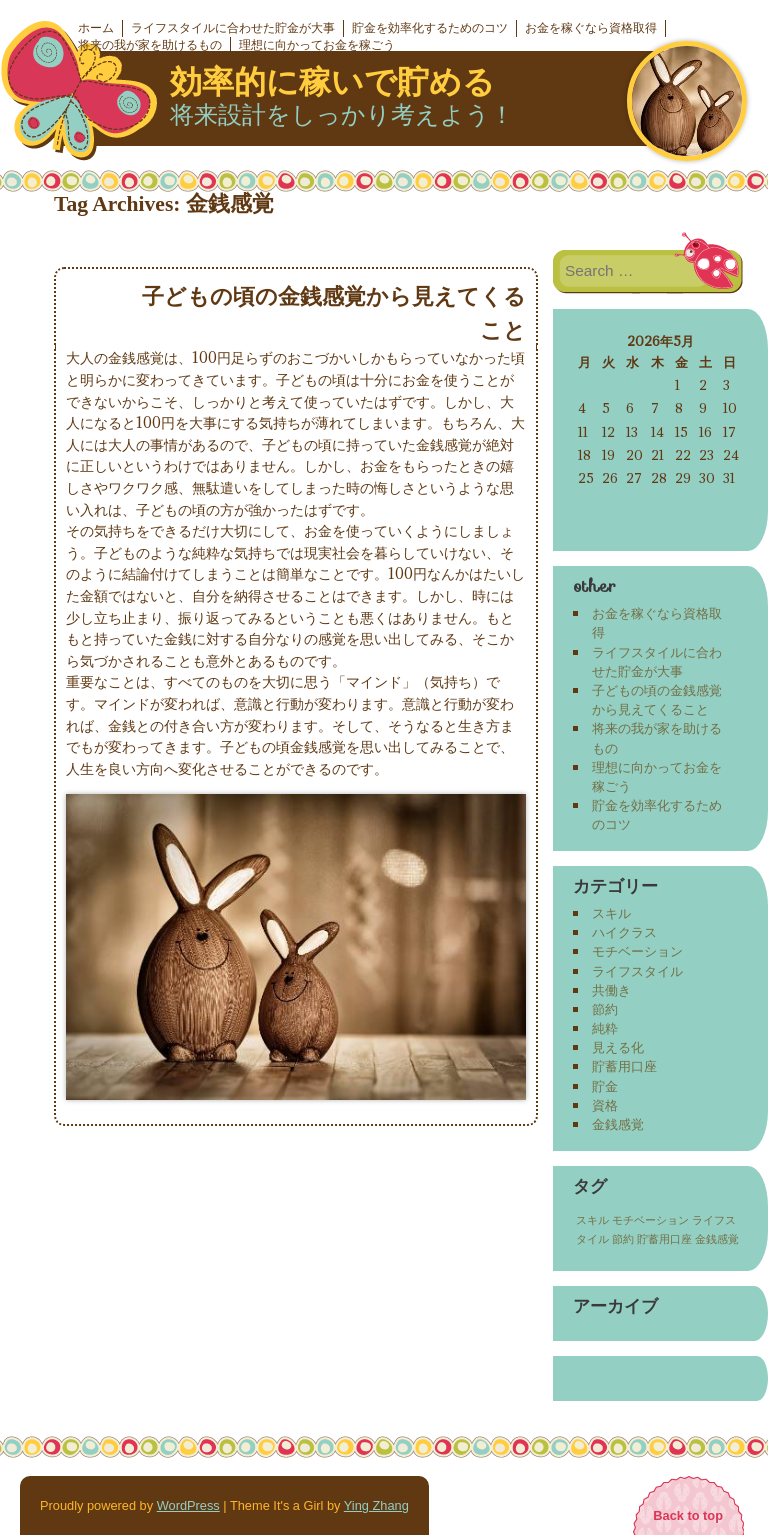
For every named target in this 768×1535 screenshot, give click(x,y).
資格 (605, 1105)
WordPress (188, 1505)
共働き (611, 990)
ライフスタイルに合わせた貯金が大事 (233, 28)
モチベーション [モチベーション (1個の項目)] (650, 1220)
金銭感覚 (618, 1124)
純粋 (605, 1028)
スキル (611, 913)
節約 (605, 1009)
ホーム (96, 28)
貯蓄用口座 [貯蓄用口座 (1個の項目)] (664, 1239)
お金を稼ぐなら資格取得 (591, 28)
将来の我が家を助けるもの (150, 45)
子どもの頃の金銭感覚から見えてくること (657, 699)
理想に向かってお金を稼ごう (317, 45)
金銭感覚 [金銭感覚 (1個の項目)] (717, 1239)
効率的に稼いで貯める (332, 82)
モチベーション (637, 951)
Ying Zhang (376, 1505)
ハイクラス (624, 932)
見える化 (618, 1047)
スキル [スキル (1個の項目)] (592, 1220)
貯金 (605, 1086)
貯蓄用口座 (624, 1066)
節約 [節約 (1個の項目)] (623, 1239)
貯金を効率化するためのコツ (430, 28)
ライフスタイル (637, 971)
